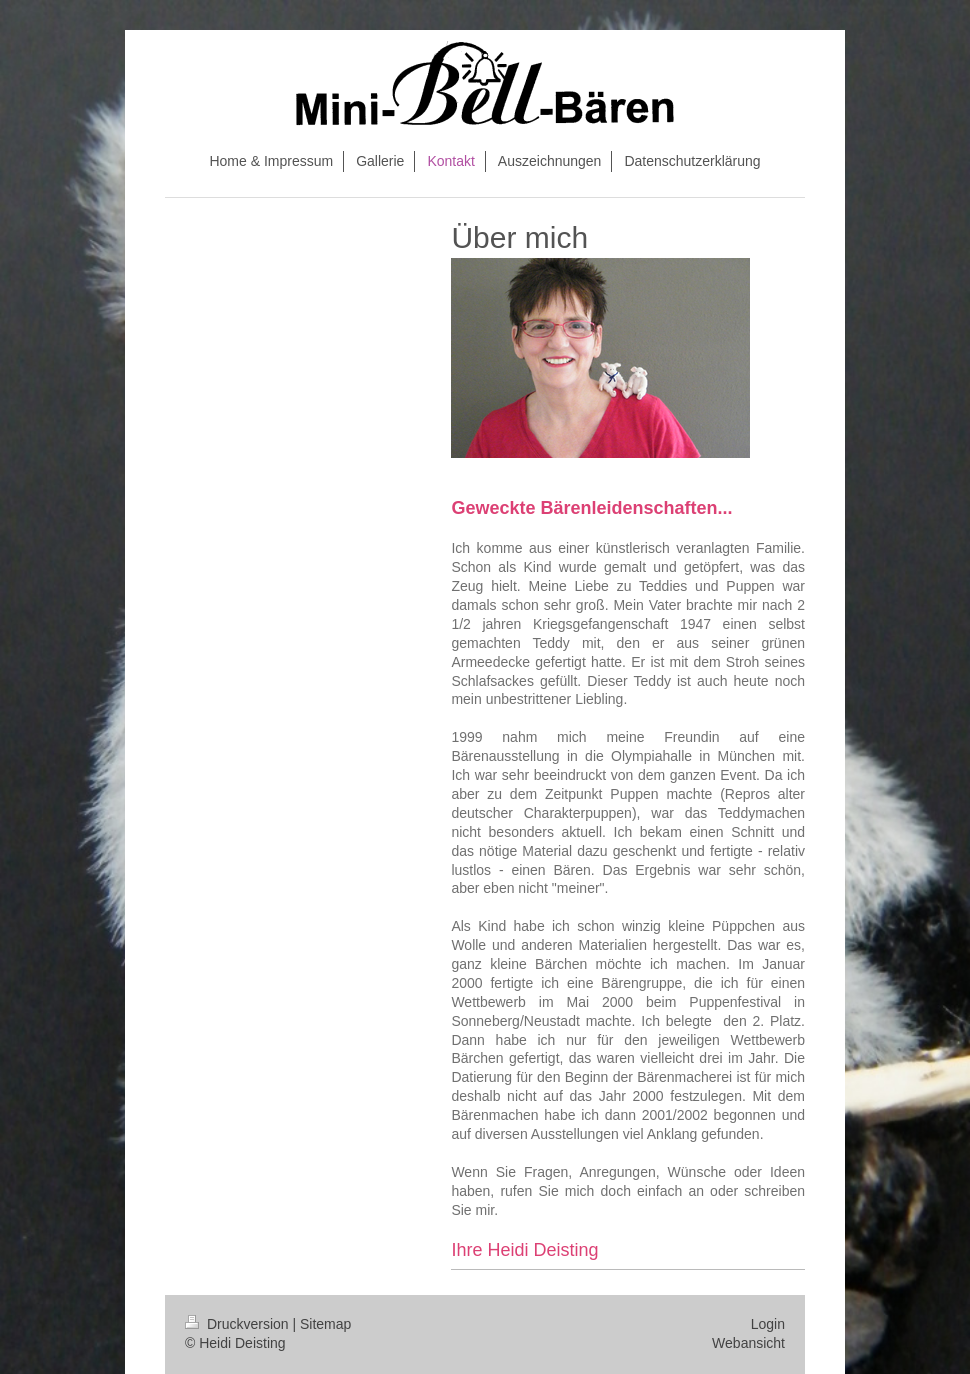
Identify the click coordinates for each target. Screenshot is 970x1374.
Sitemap (325, 1324)
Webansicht (748, 1343)
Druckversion (238, 1324)
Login (768, 1324)
